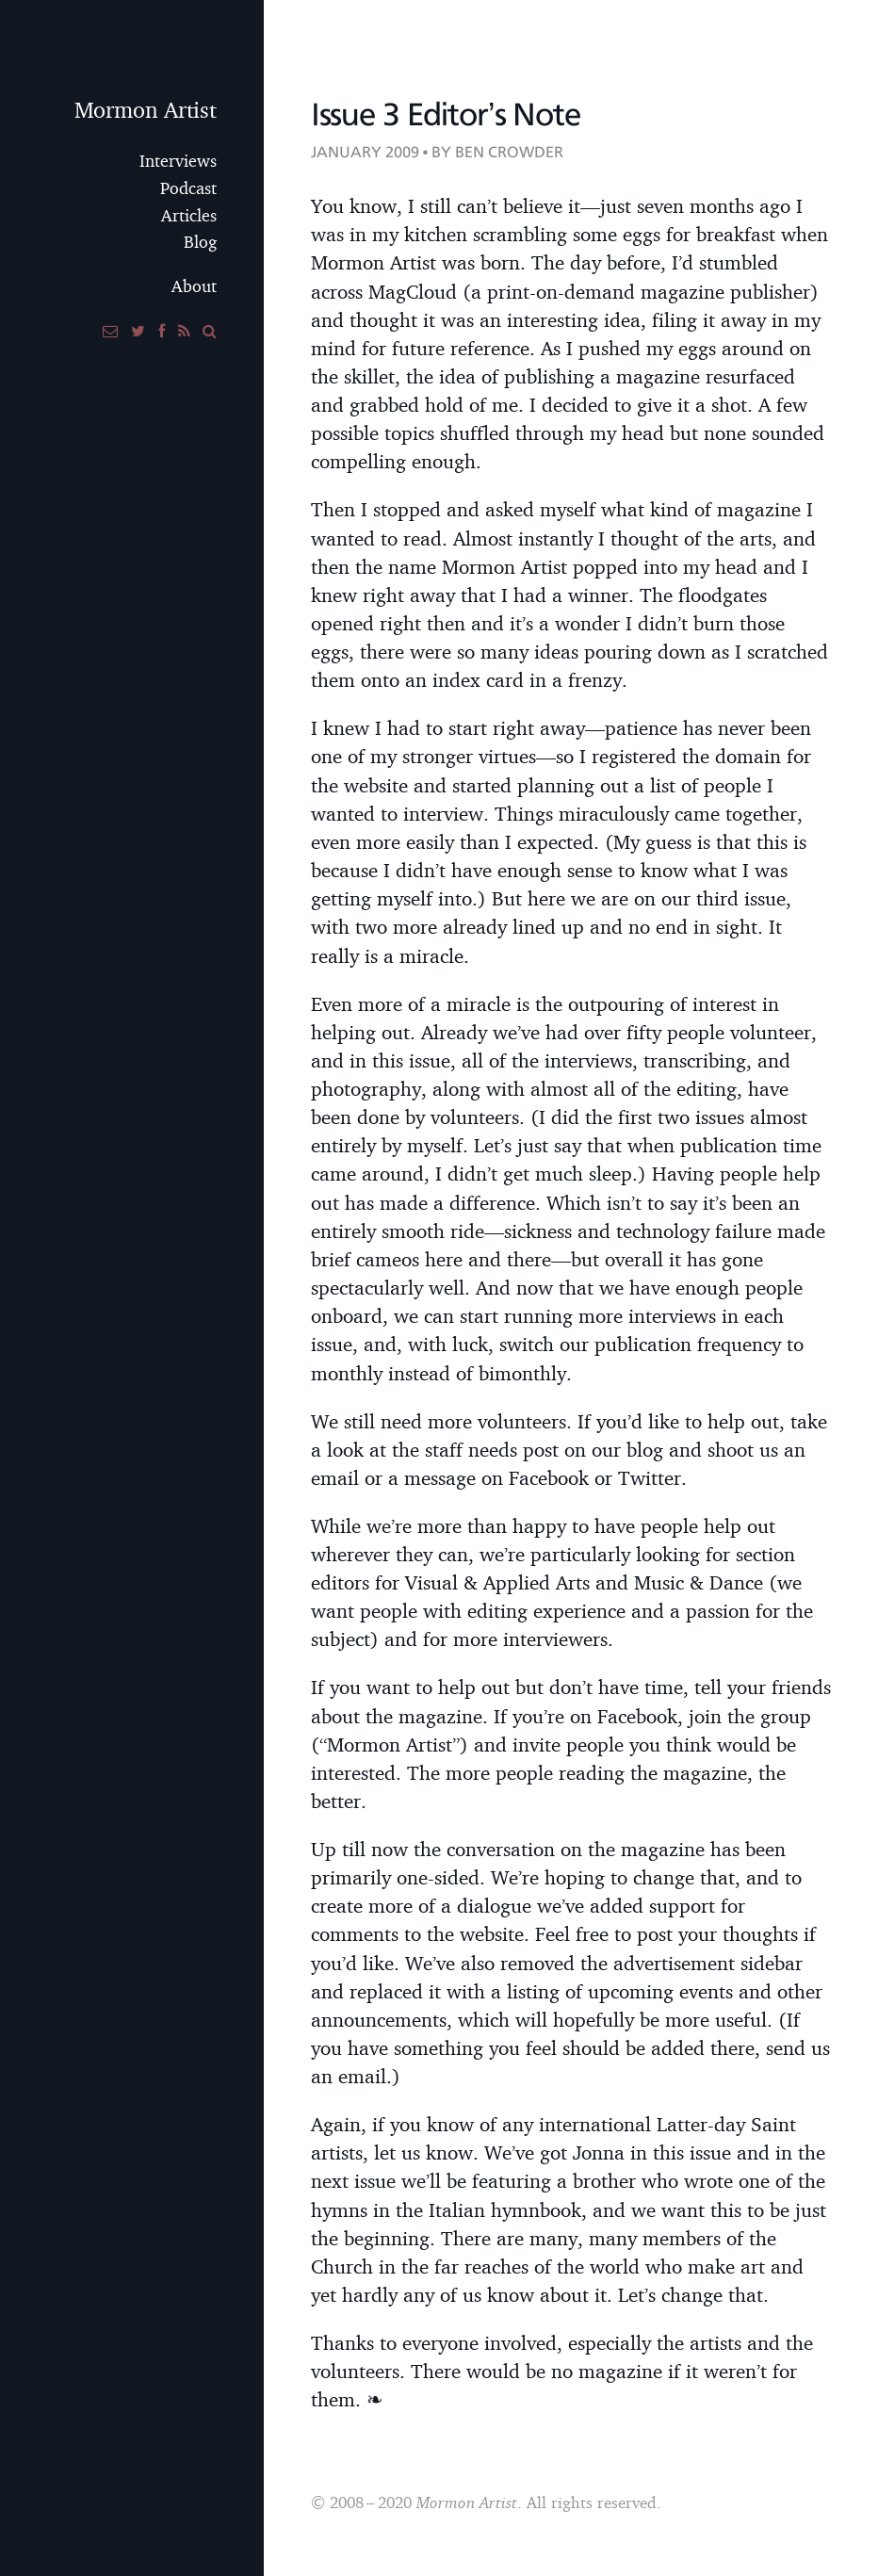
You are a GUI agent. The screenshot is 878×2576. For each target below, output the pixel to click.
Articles (189, 215)
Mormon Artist (145, 109)
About (194, 286)
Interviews (178, 161)
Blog (200, 242)
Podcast (188, 188)
